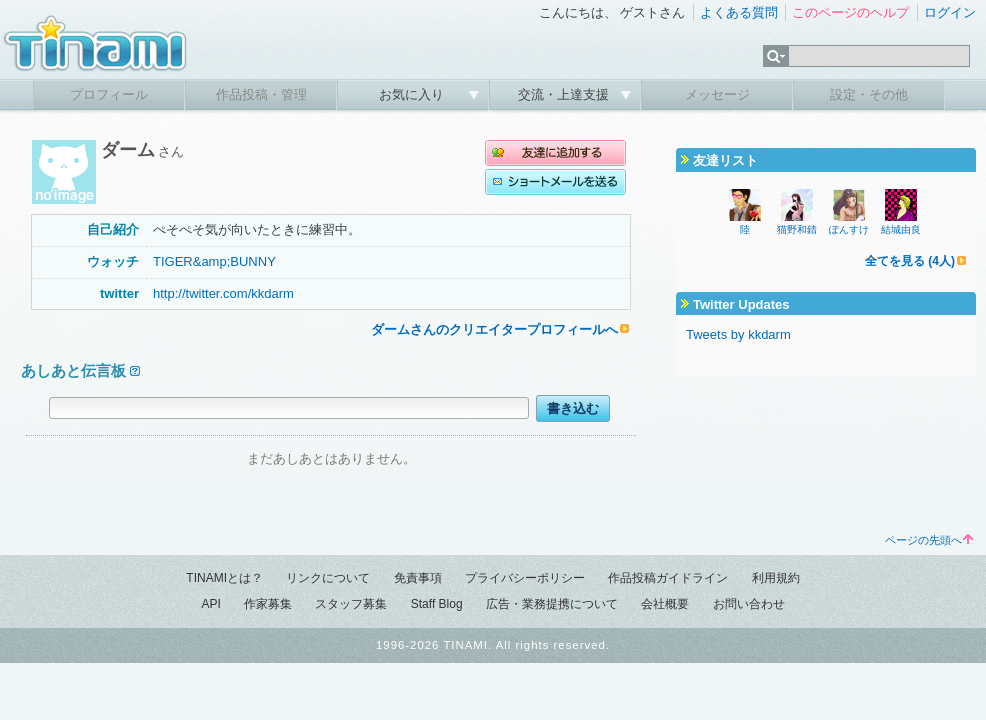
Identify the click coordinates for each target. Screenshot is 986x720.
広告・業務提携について (552, 604)
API (210, 604)
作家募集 (268, 604)
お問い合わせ (749, 604)
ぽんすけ (849, 229)
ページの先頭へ (929, 540)
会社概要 (665, 604)
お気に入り (413, 94)
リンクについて (328, 578)
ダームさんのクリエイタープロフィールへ (494, 329)
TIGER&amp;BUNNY (214, 261)
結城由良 (901, 229)
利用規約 (776, 578)
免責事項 (418, 578)
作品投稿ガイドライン (668, 578)
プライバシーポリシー (525, 578)
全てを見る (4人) (910, 261)
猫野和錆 (797, 229)
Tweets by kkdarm (738, 334)
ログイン (950, 12)
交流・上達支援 (565, 94)
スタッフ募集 (351, 604)
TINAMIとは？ (224, 578)
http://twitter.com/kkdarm (223, 293)
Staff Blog (437, 604)
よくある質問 (739, 12)
